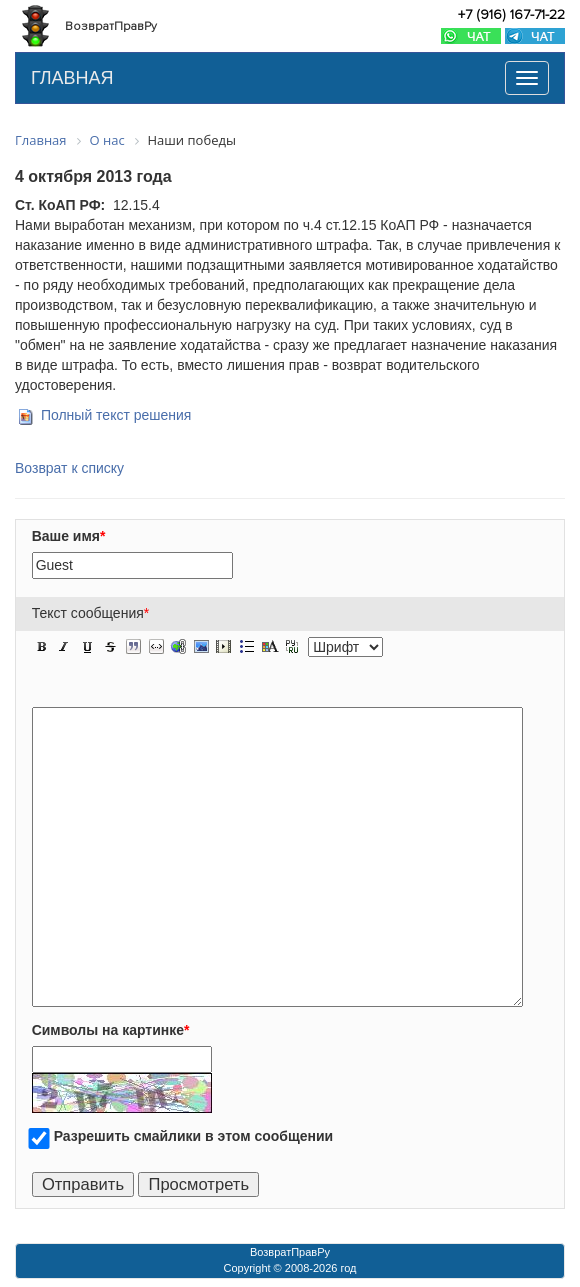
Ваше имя (69, 536)
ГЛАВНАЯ (72, 78)
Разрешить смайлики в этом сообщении (194, 1136)
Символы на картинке (111, 1030)
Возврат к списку (69, 468)
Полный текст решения (116, 415)
